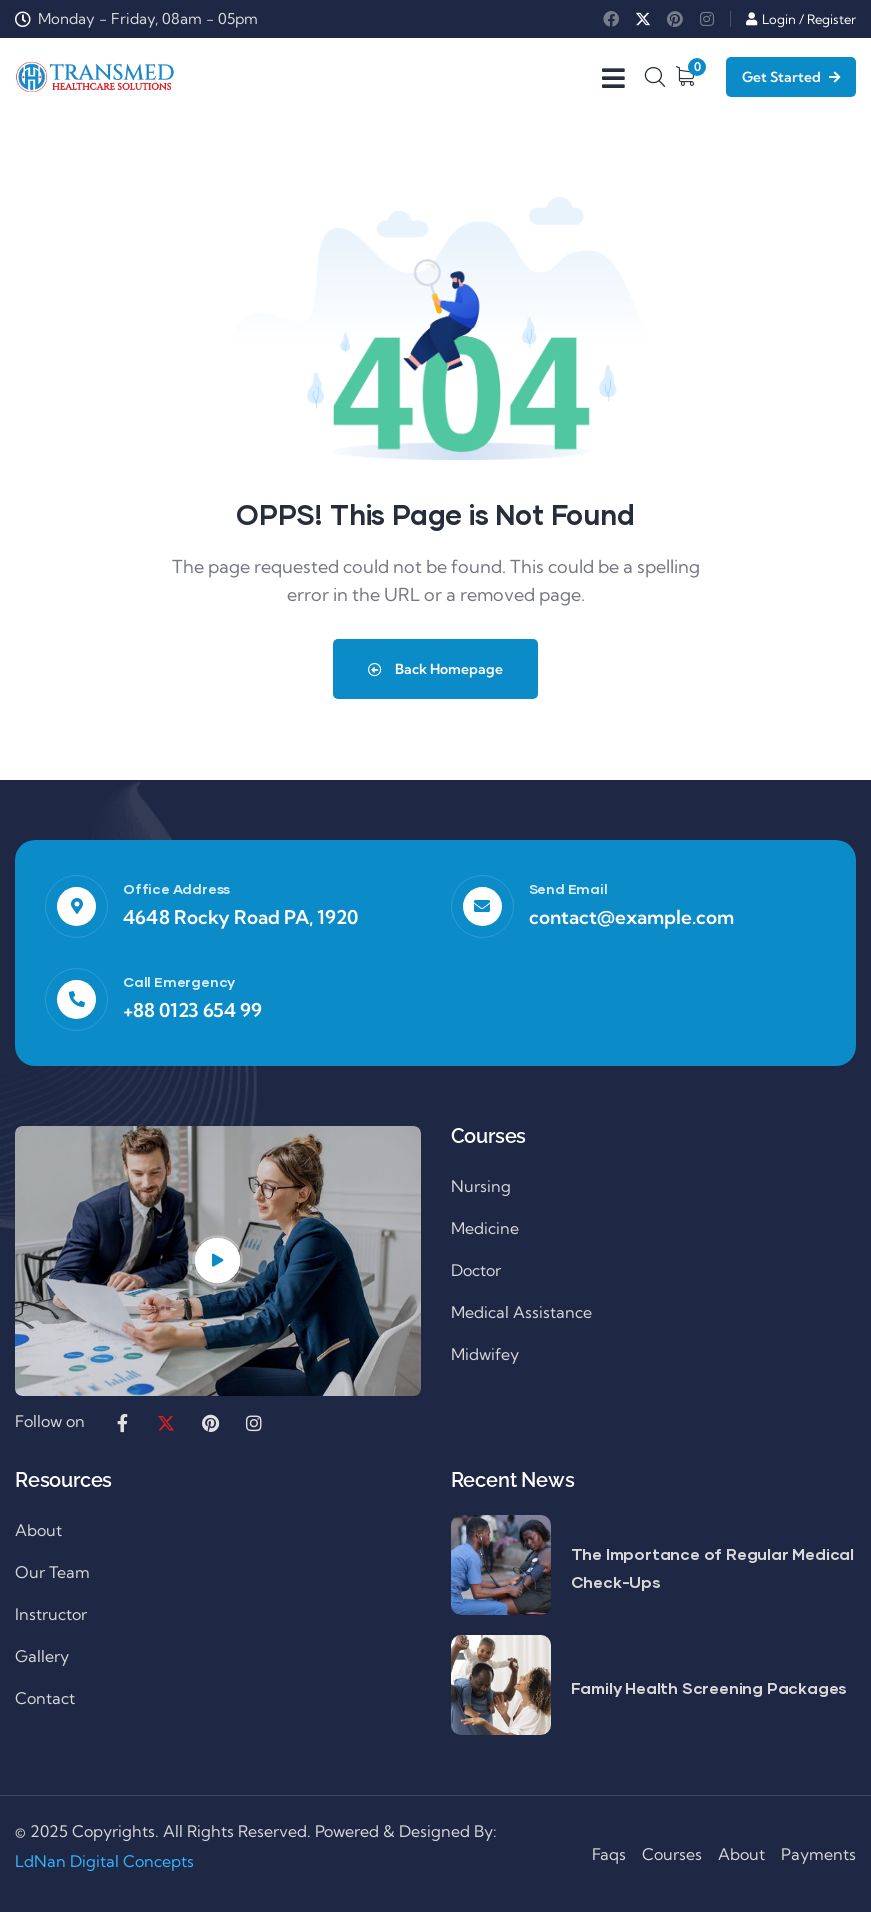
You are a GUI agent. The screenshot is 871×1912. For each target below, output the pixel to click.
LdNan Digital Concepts (104, 1861)
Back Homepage (435, 669)
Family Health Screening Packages (709, 1687)
